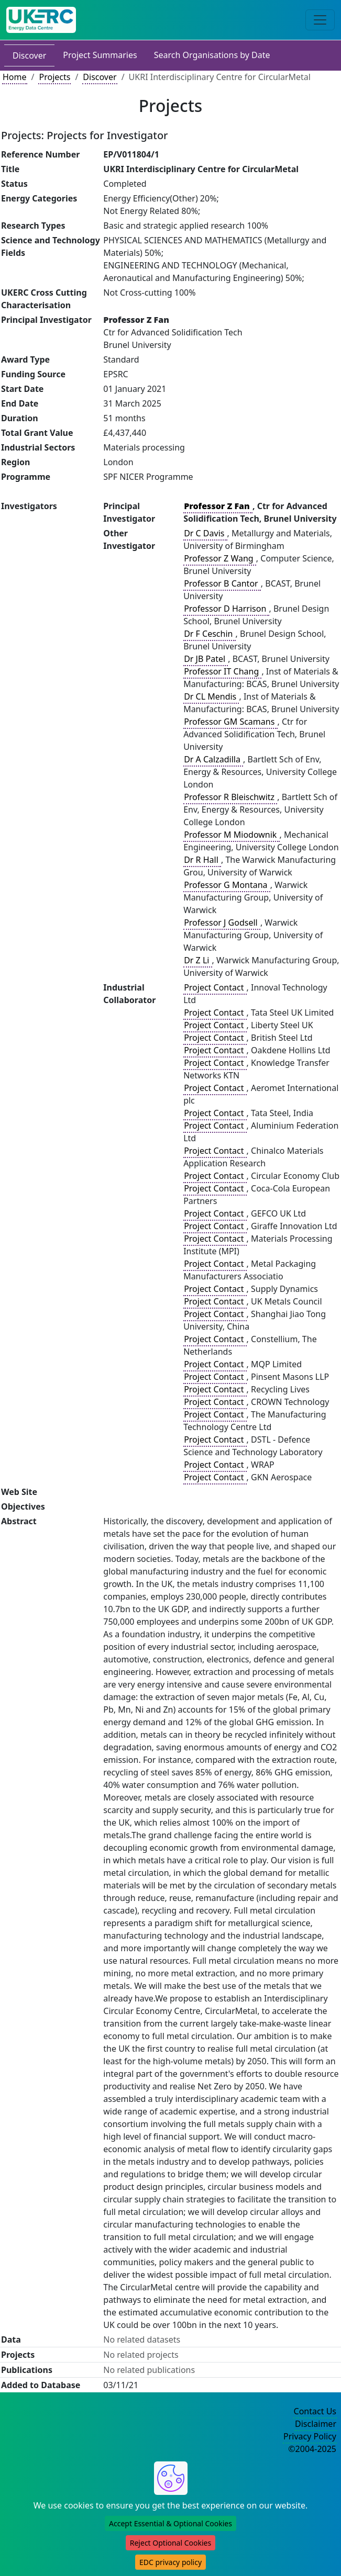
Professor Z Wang (220, 558)
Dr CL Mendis (211, 696)
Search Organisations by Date (212, 55)
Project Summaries (100, 55)
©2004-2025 (312, 2449)
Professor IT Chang (222, 671)
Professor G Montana (227, 885)
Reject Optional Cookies (170, 2543)
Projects (54, 77)
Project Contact (215, 987)
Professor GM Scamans (230, 721)
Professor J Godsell (222, 922)
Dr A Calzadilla (213, 759)
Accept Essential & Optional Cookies (170, 2523)
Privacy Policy (309, 2436)
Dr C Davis (205, 533)
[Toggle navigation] (320, 19)
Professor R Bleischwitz (230, 797)
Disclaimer (315, 2423)
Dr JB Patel (205, 659)
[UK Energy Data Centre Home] (41, 20)
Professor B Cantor (222, 583)
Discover (29, 55)
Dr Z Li (197, 960)
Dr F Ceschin (209, 633)
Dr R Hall (202, 859)
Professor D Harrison (226, 608)
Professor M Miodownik (231, 834)
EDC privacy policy (170, 2562)
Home (15, 77)
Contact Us (315, 2411)
